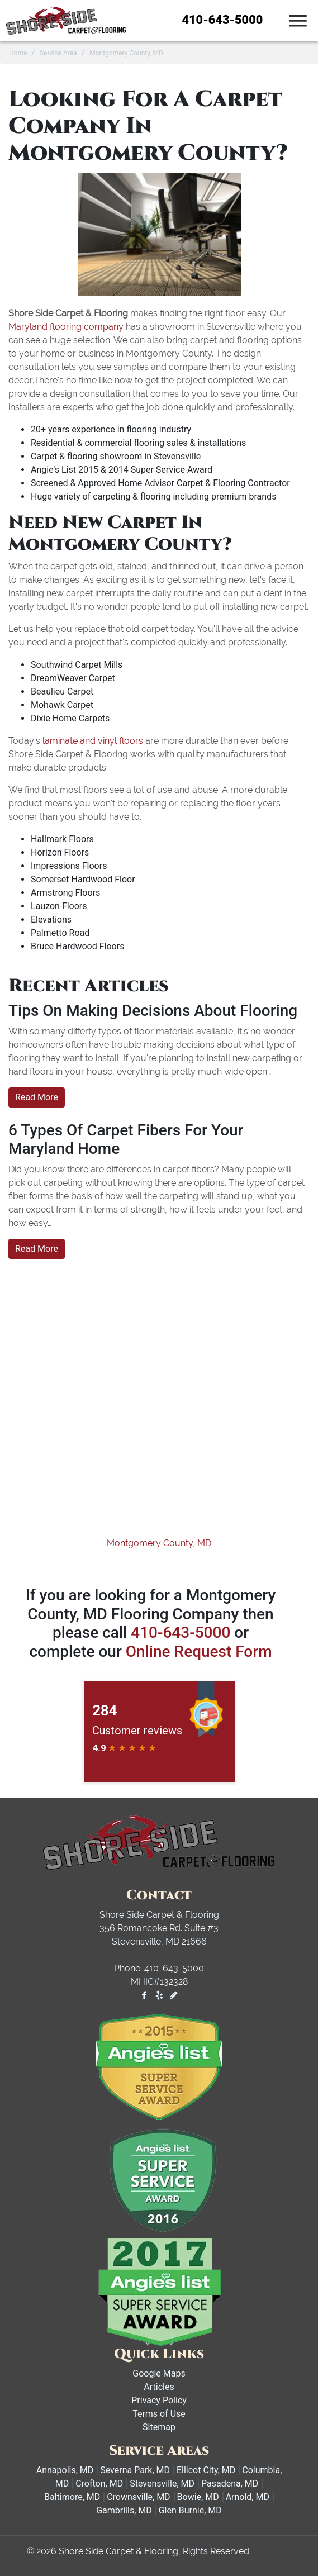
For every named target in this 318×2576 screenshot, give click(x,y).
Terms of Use (159, 2413)
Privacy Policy (159, 2400)
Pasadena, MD (229, 2483)
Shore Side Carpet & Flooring (118, 2551)
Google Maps (158, 2373)
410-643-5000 (222, 20)
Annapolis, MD (65, 2470)
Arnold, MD (247, 2497)
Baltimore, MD (72, 2497)
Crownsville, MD (138, 2497)
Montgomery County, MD (159, 1543)
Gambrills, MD (124, 2510)
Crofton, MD (99, 2483)
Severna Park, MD (135, 2470)
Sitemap (159, 2427)
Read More (36, 1097)
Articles (159, 2387)
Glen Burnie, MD (190, 2510)
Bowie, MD (198, 2497)
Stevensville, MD (162, 2483)
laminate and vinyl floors (92, 740)
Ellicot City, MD (206, 2470)
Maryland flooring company (66, 326)
